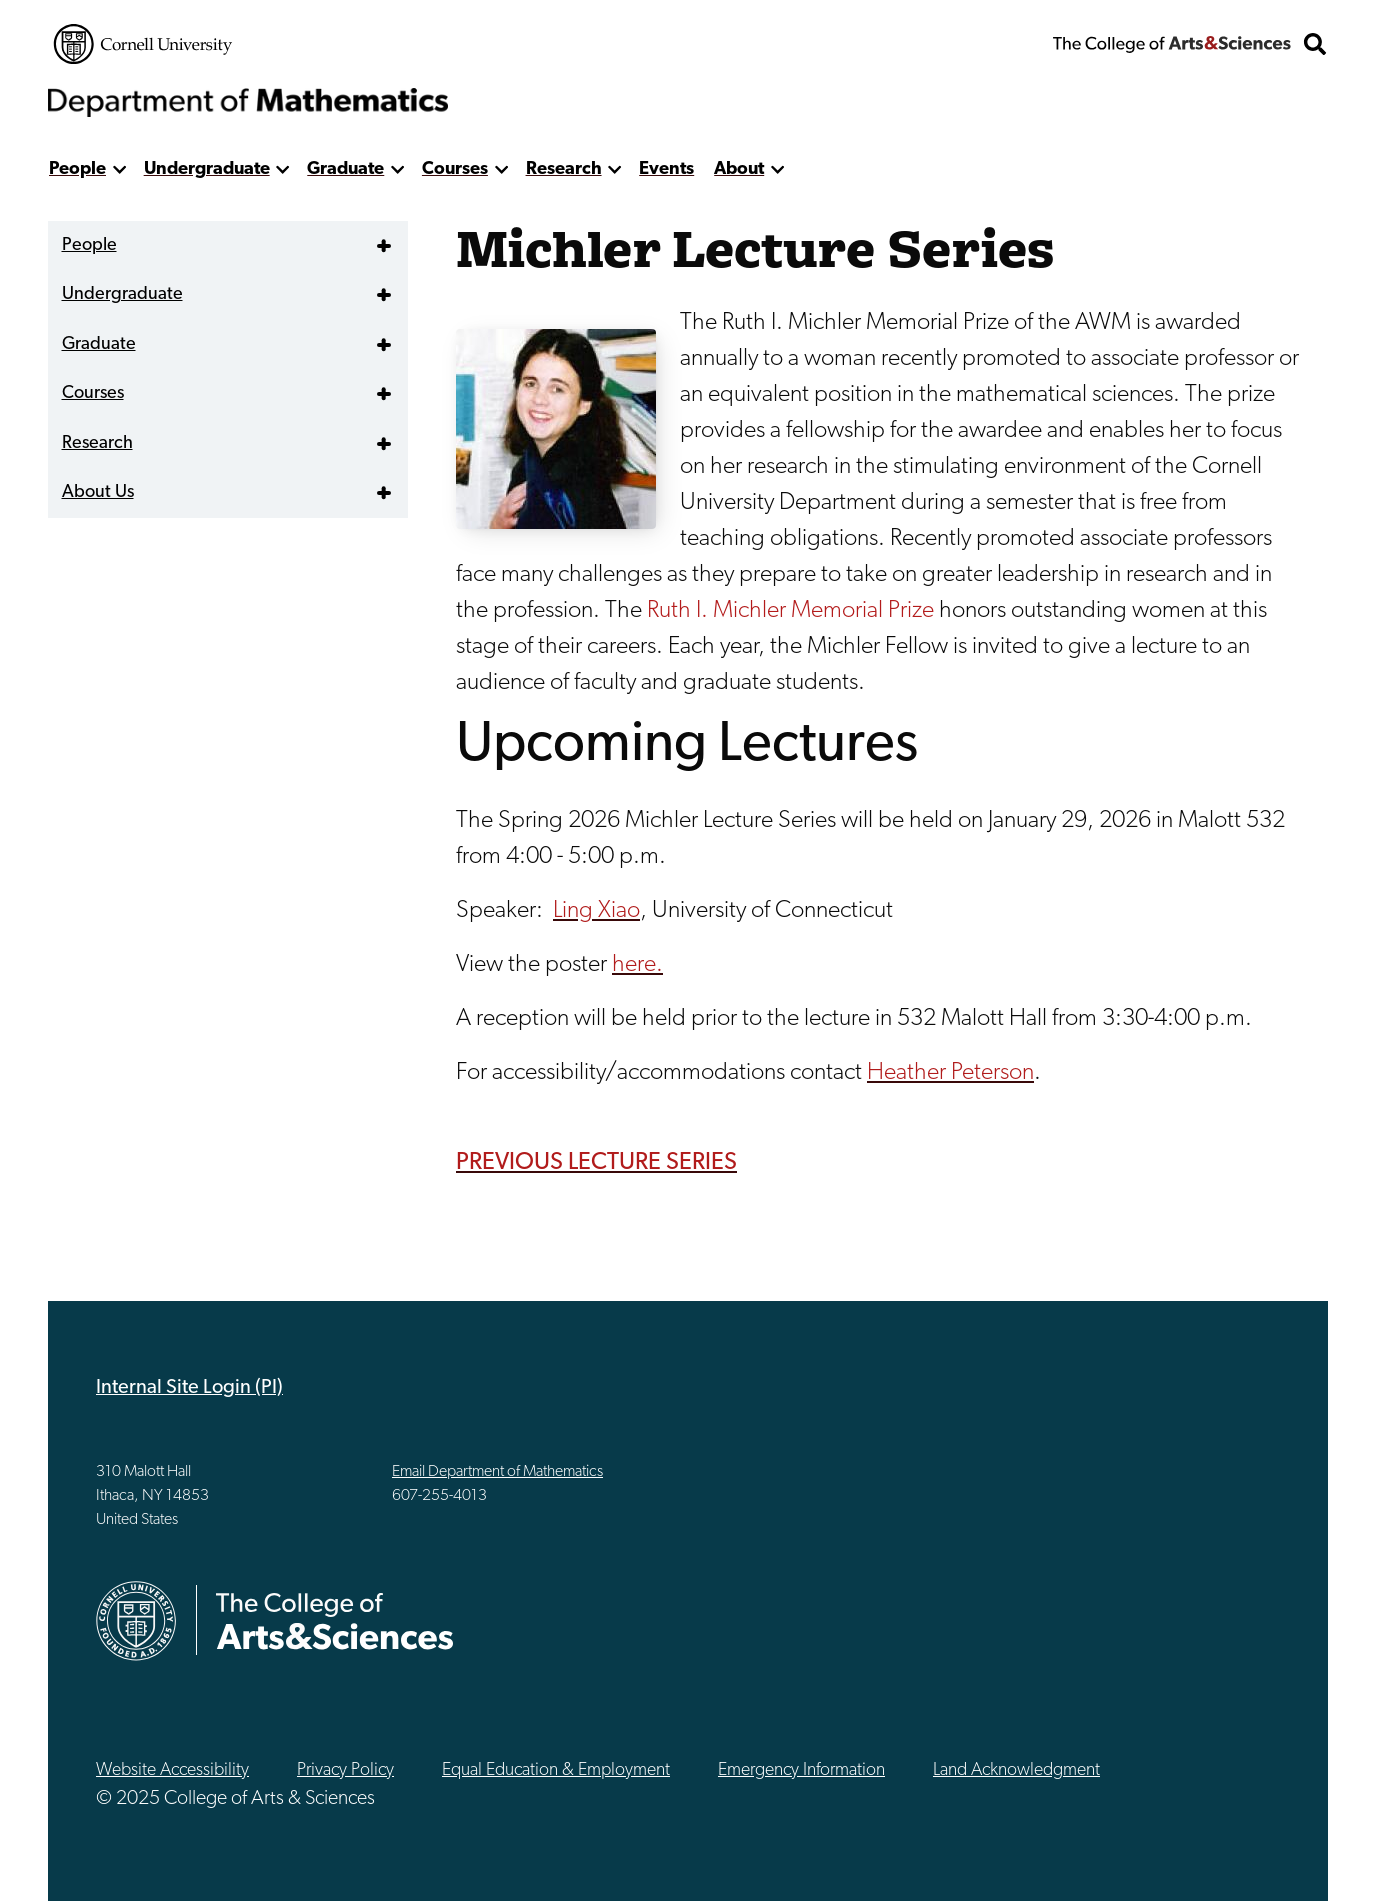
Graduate (345, 169)
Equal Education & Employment (556, 1770)
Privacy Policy (345, 1770)
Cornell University (143, 44)
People (77, 169)
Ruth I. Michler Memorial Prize (790, 611)
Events (666, 169)
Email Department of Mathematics (497, 1472)
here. (637, 965)
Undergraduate (207, 169)
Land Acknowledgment (1016, 1770)
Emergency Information (801, 1770)
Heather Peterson (950, 1073)
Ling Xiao (596, 911)
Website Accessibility (172, 1770)
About (739, 169)
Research (564, 169)
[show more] (119, 169)
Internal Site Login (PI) (189, 1388)
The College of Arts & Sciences (1172, 44)
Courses (455, 169)
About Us (98, 492)
